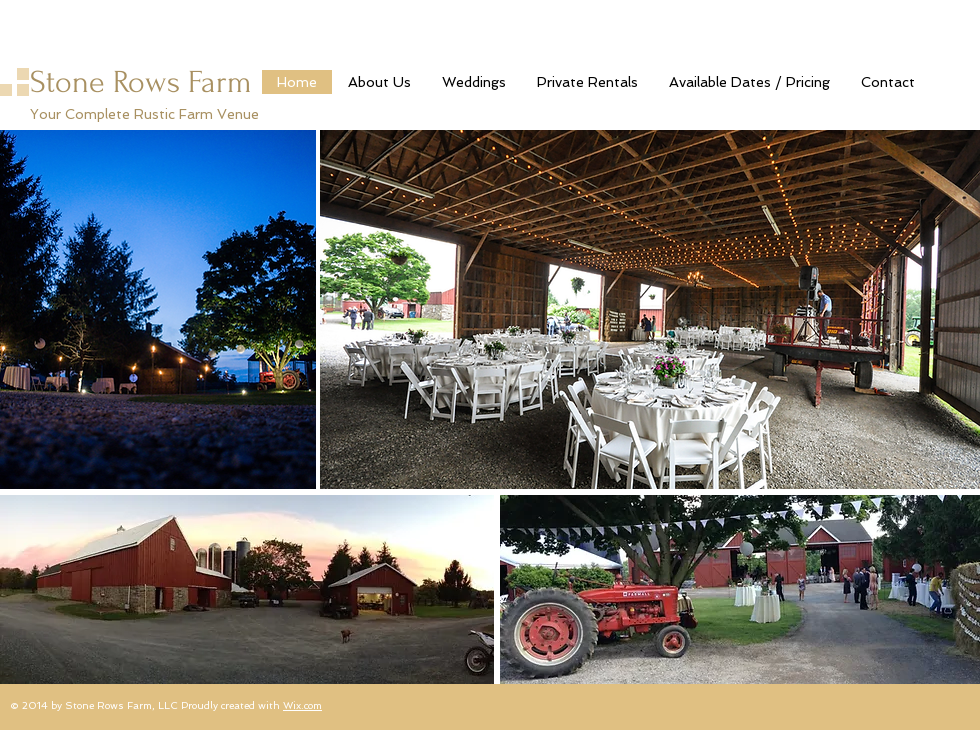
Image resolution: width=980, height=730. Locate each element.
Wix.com (302, 705)
